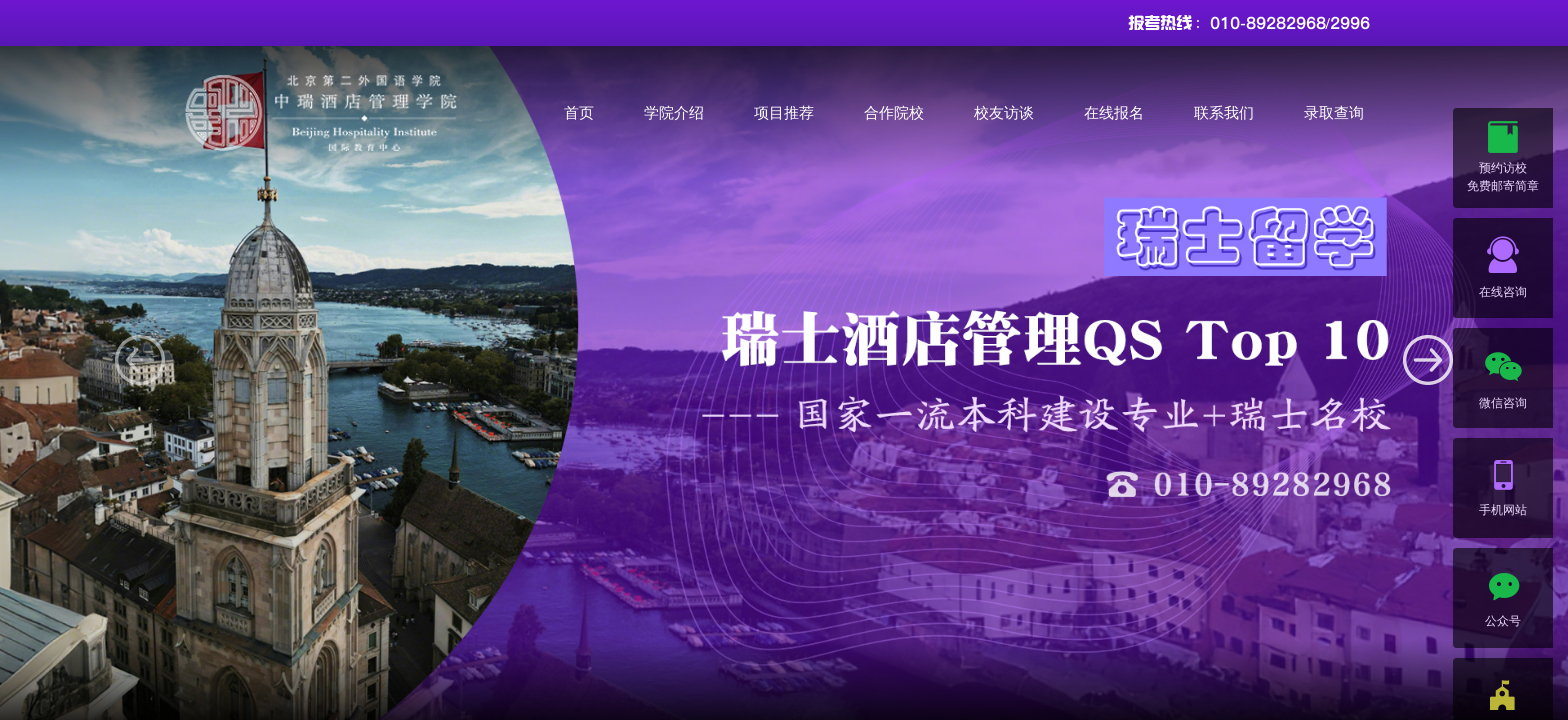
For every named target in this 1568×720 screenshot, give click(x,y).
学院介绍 (674, 112)
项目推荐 (784, 112)
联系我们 (1224, 112)
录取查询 (1334, 112)
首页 (579, 112)
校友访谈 (1004, 112)
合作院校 (894, 112)
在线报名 (1114, 112)
